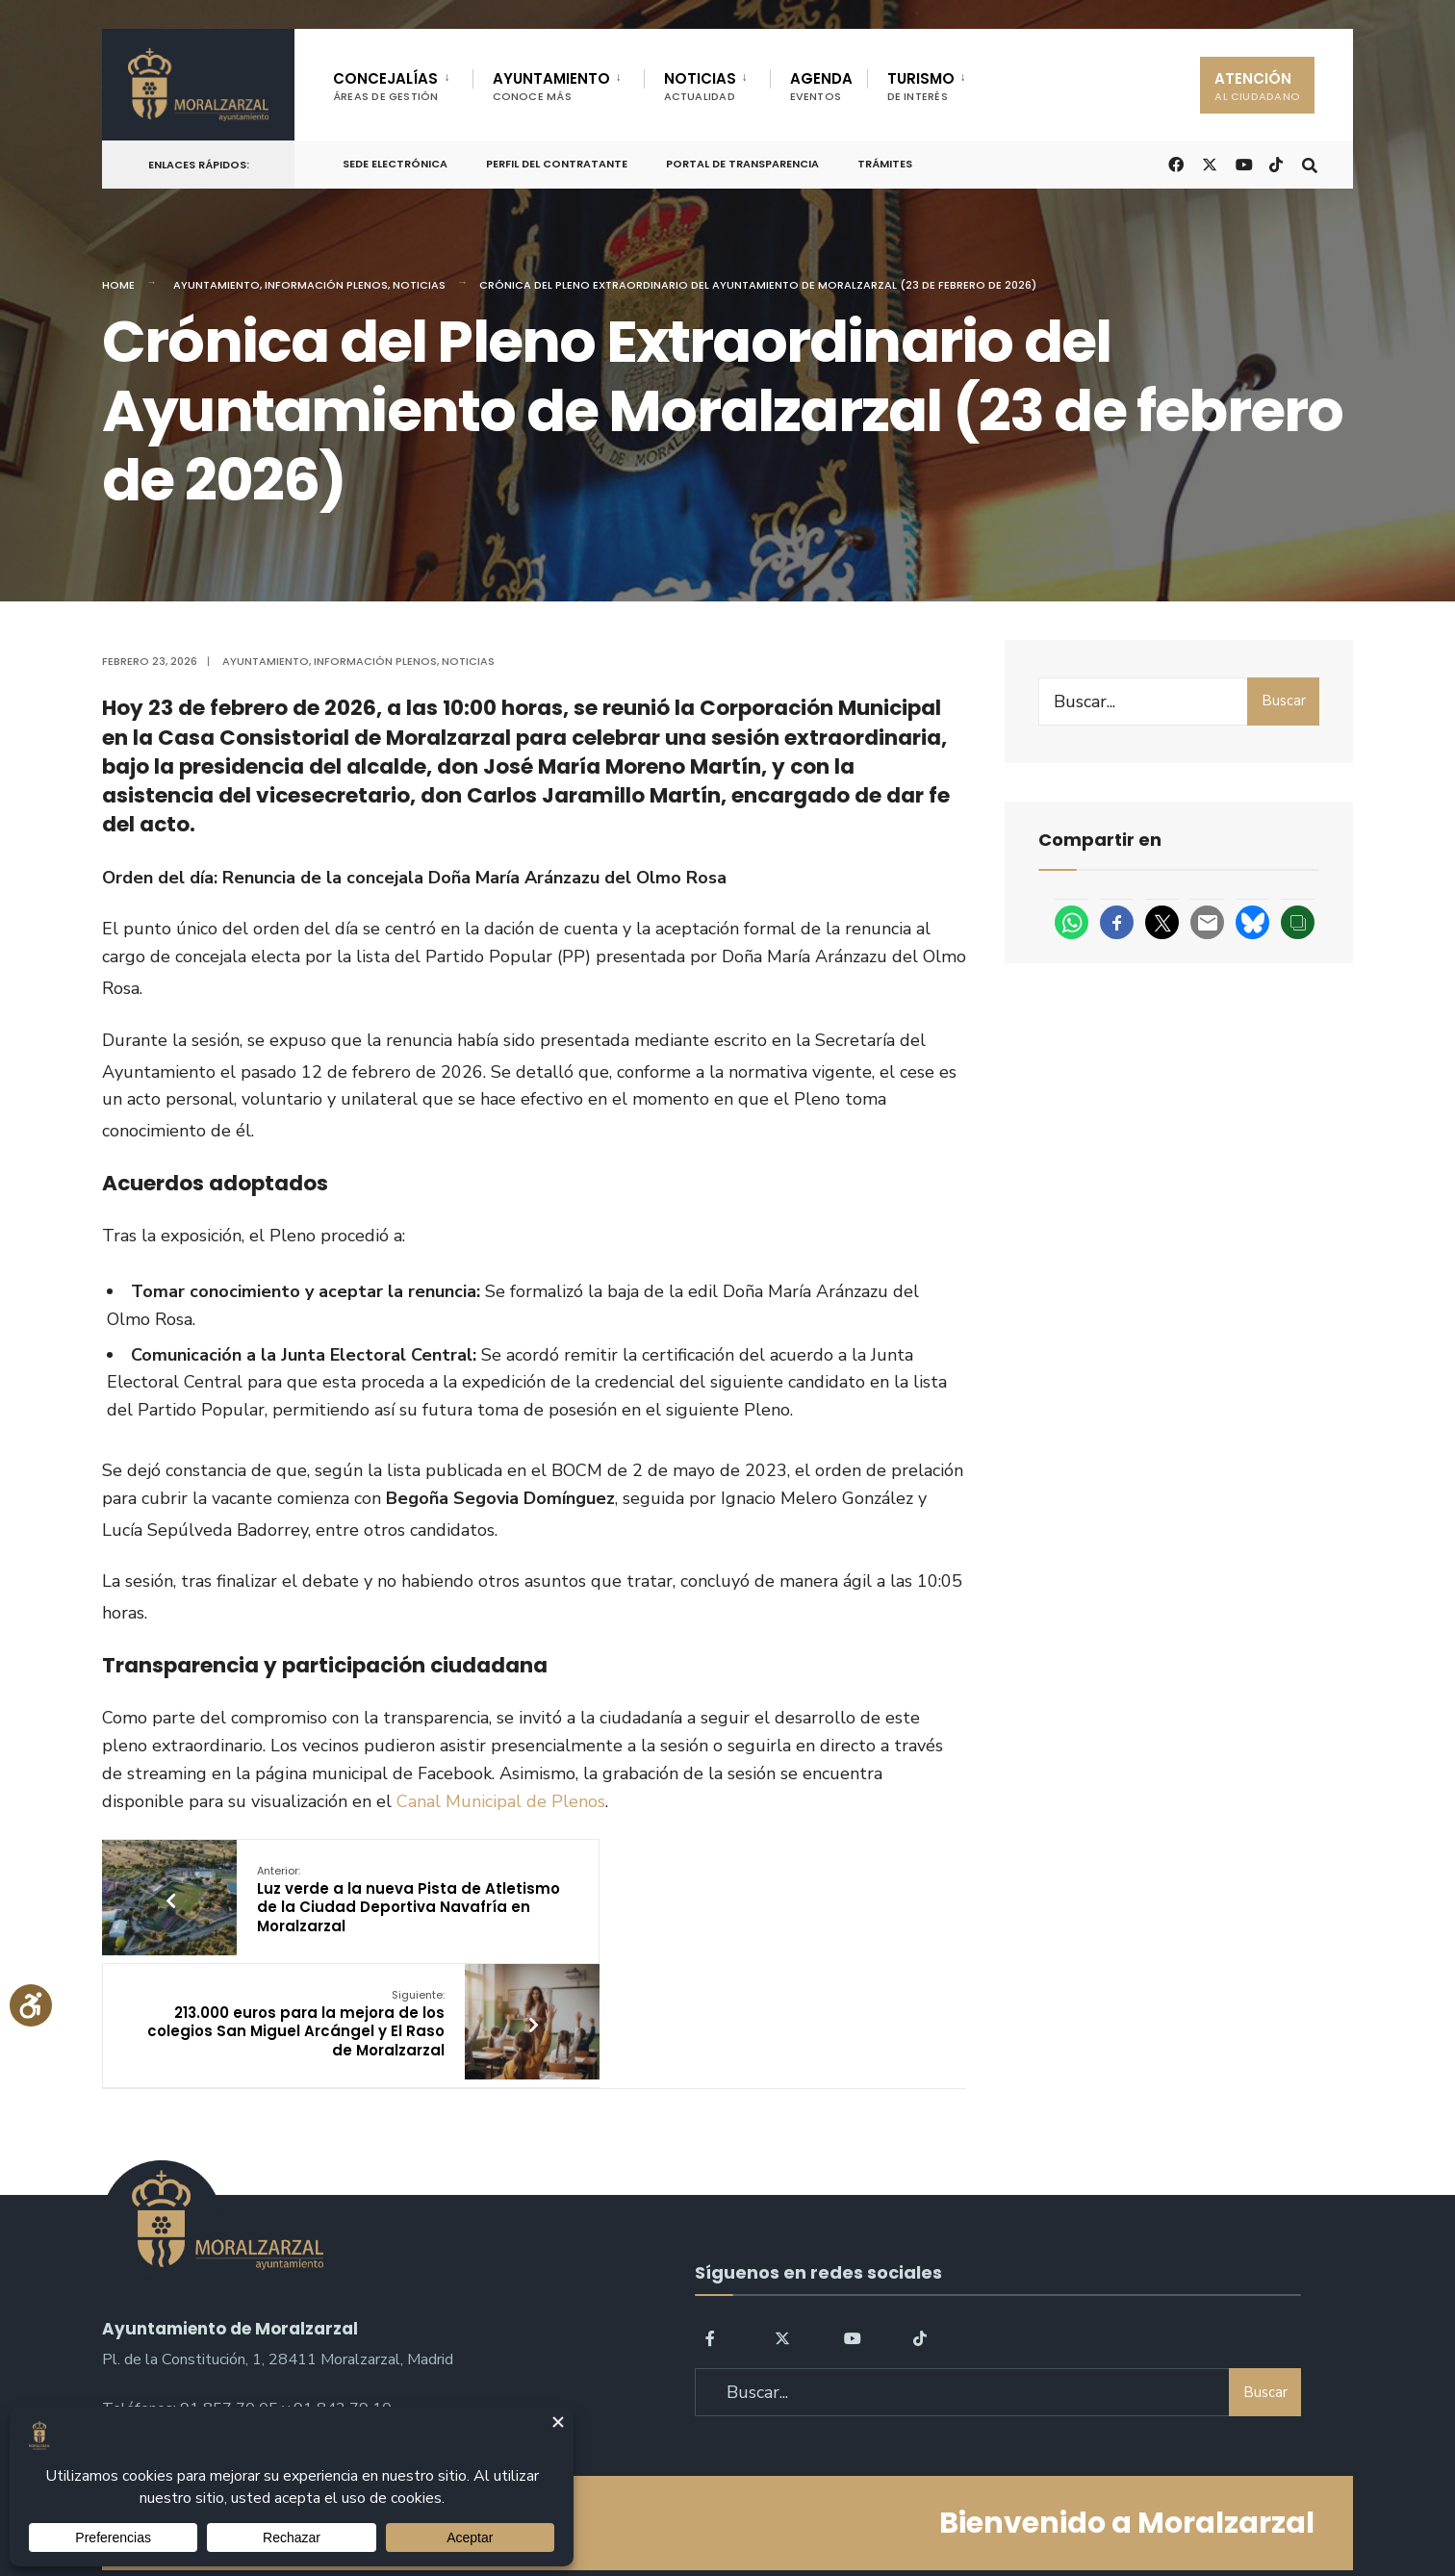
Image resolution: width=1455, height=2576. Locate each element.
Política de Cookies (850, 2507)
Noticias (419, 285)
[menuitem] (402, 82)
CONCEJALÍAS (386, 86)
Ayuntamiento (216, 285)
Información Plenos (326, 285)
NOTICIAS (700, 86)
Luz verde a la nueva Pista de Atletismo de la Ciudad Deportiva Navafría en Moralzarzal (367, 1908)
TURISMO (921, 86)
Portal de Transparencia (742, 163)
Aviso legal (733, 2507)
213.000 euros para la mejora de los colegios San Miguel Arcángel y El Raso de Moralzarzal (685, 1899)
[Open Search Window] (1306, 163)
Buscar (1284, 700)
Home (118, 285)
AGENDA (821, 86)
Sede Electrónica (395, 163)
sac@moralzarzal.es (170, 2323)
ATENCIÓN (1257, 86)
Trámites (884, 163)
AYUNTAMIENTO (551, 86)
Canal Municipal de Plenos (500, 1801)
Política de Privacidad (606, 2507)
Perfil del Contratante (556, 163)
